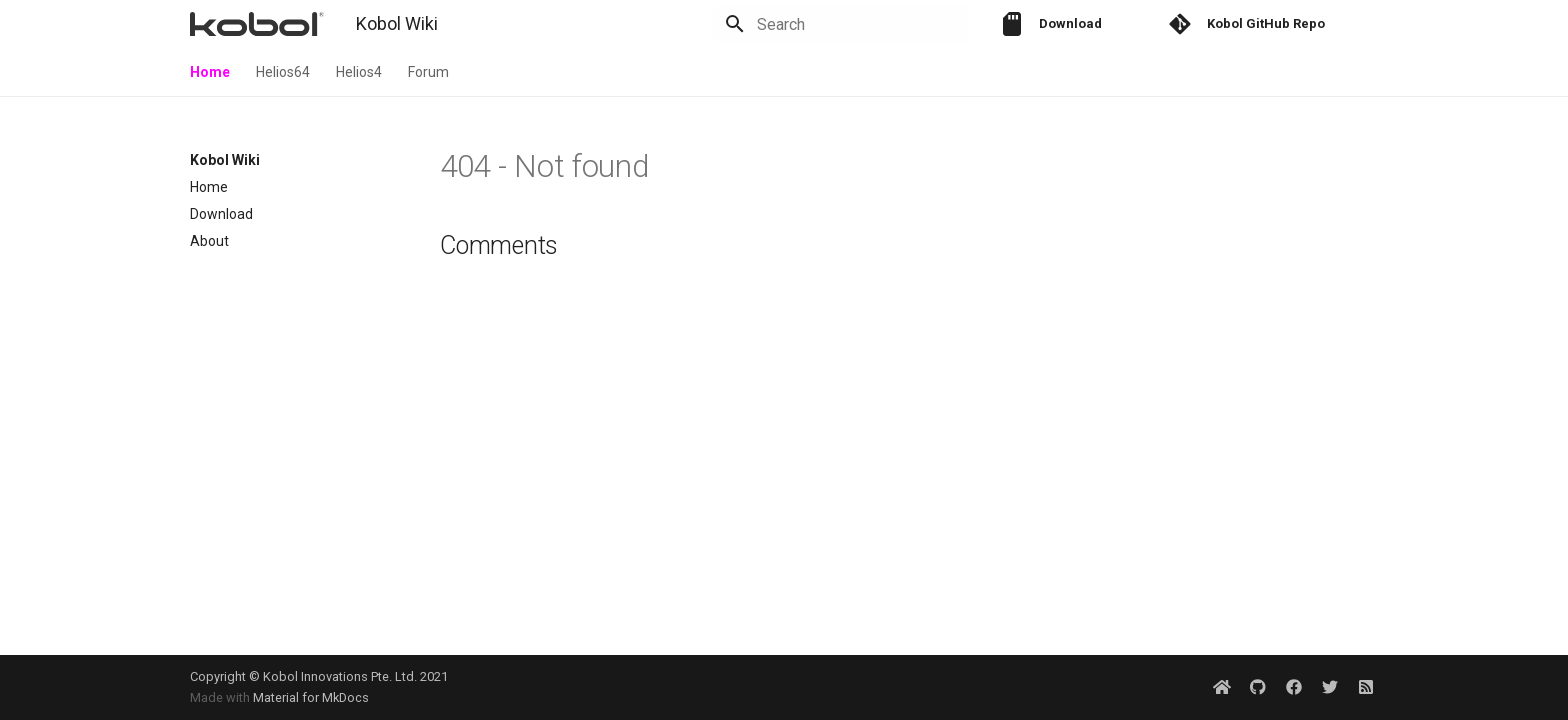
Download (221, 214)
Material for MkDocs (311, 697)
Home (210, 72)
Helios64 (283, 72)
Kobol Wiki (225, 160)
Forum (428, 72)
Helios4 (359, 72)
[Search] (851, 24)
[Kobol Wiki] (257, 24)
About (209, 241)
